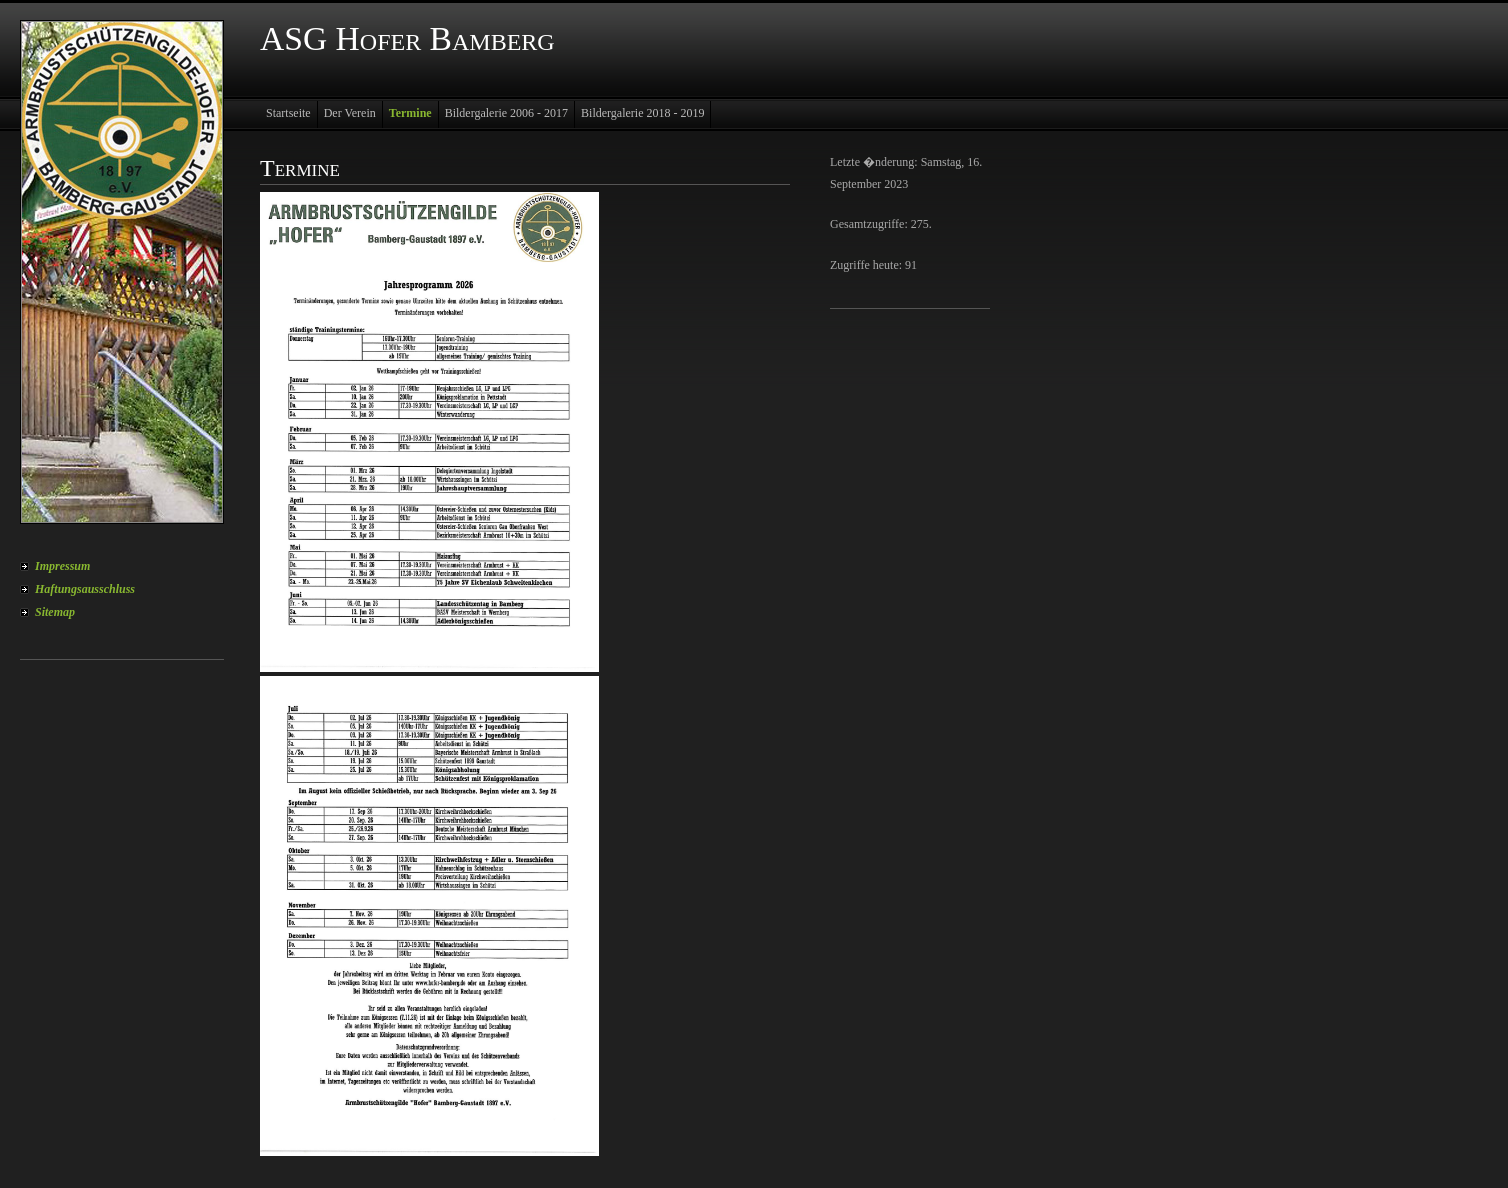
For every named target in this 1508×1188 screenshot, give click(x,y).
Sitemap (55, 612)
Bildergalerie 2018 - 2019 (642, 113)
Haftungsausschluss (85, 589)
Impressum (62, 566)
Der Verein (350, 113)
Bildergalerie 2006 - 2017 (506, 113)
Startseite (288, 113)
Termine (410, 113)
